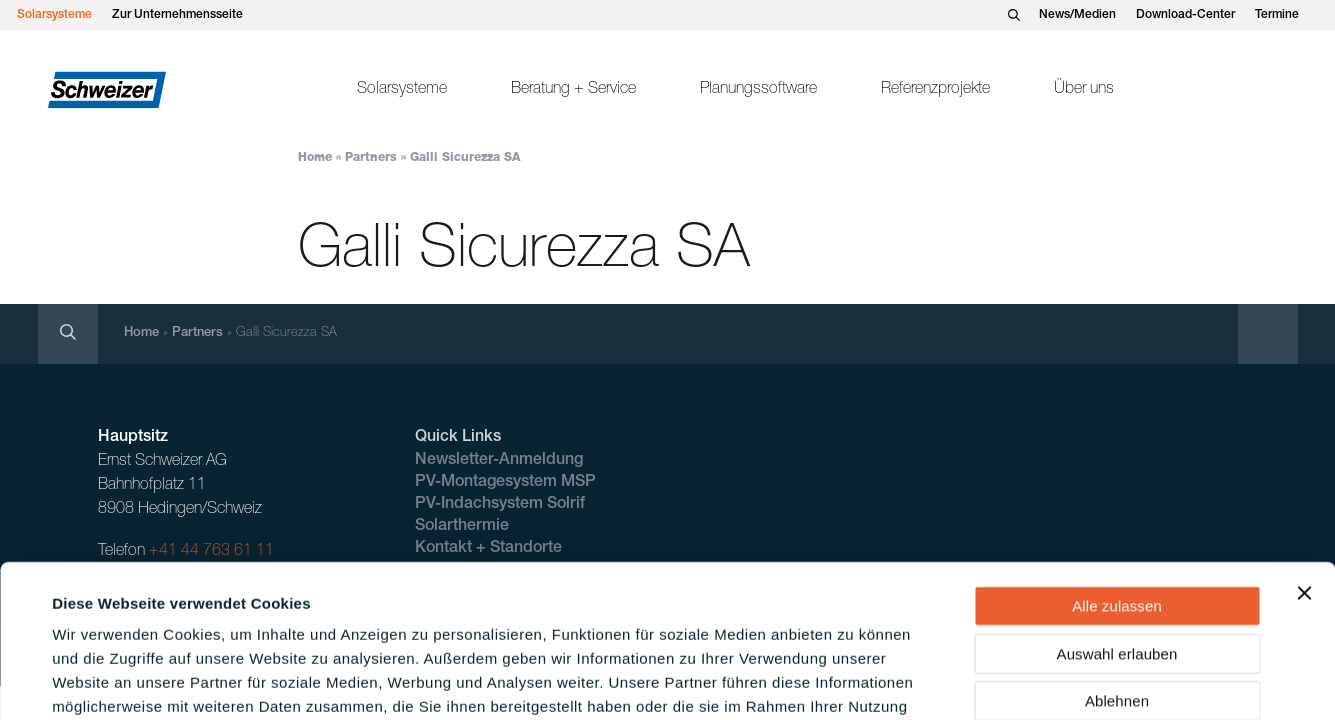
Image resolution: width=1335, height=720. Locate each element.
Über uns (1084, 90)
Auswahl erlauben (1117, 522)
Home (315, 158)
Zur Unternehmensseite (177, 15)
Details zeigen (853, 680)
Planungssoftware (758, 90)
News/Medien (1077, 15)
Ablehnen (1117, 569)
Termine (1277, 15)
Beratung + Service (573, 90)
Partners (371, 158)
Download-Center (1185, 15)
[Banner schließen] (1304, 462)
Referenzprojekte (935, 90)
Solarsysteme (54, 15)
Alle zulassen (1117, 474)
